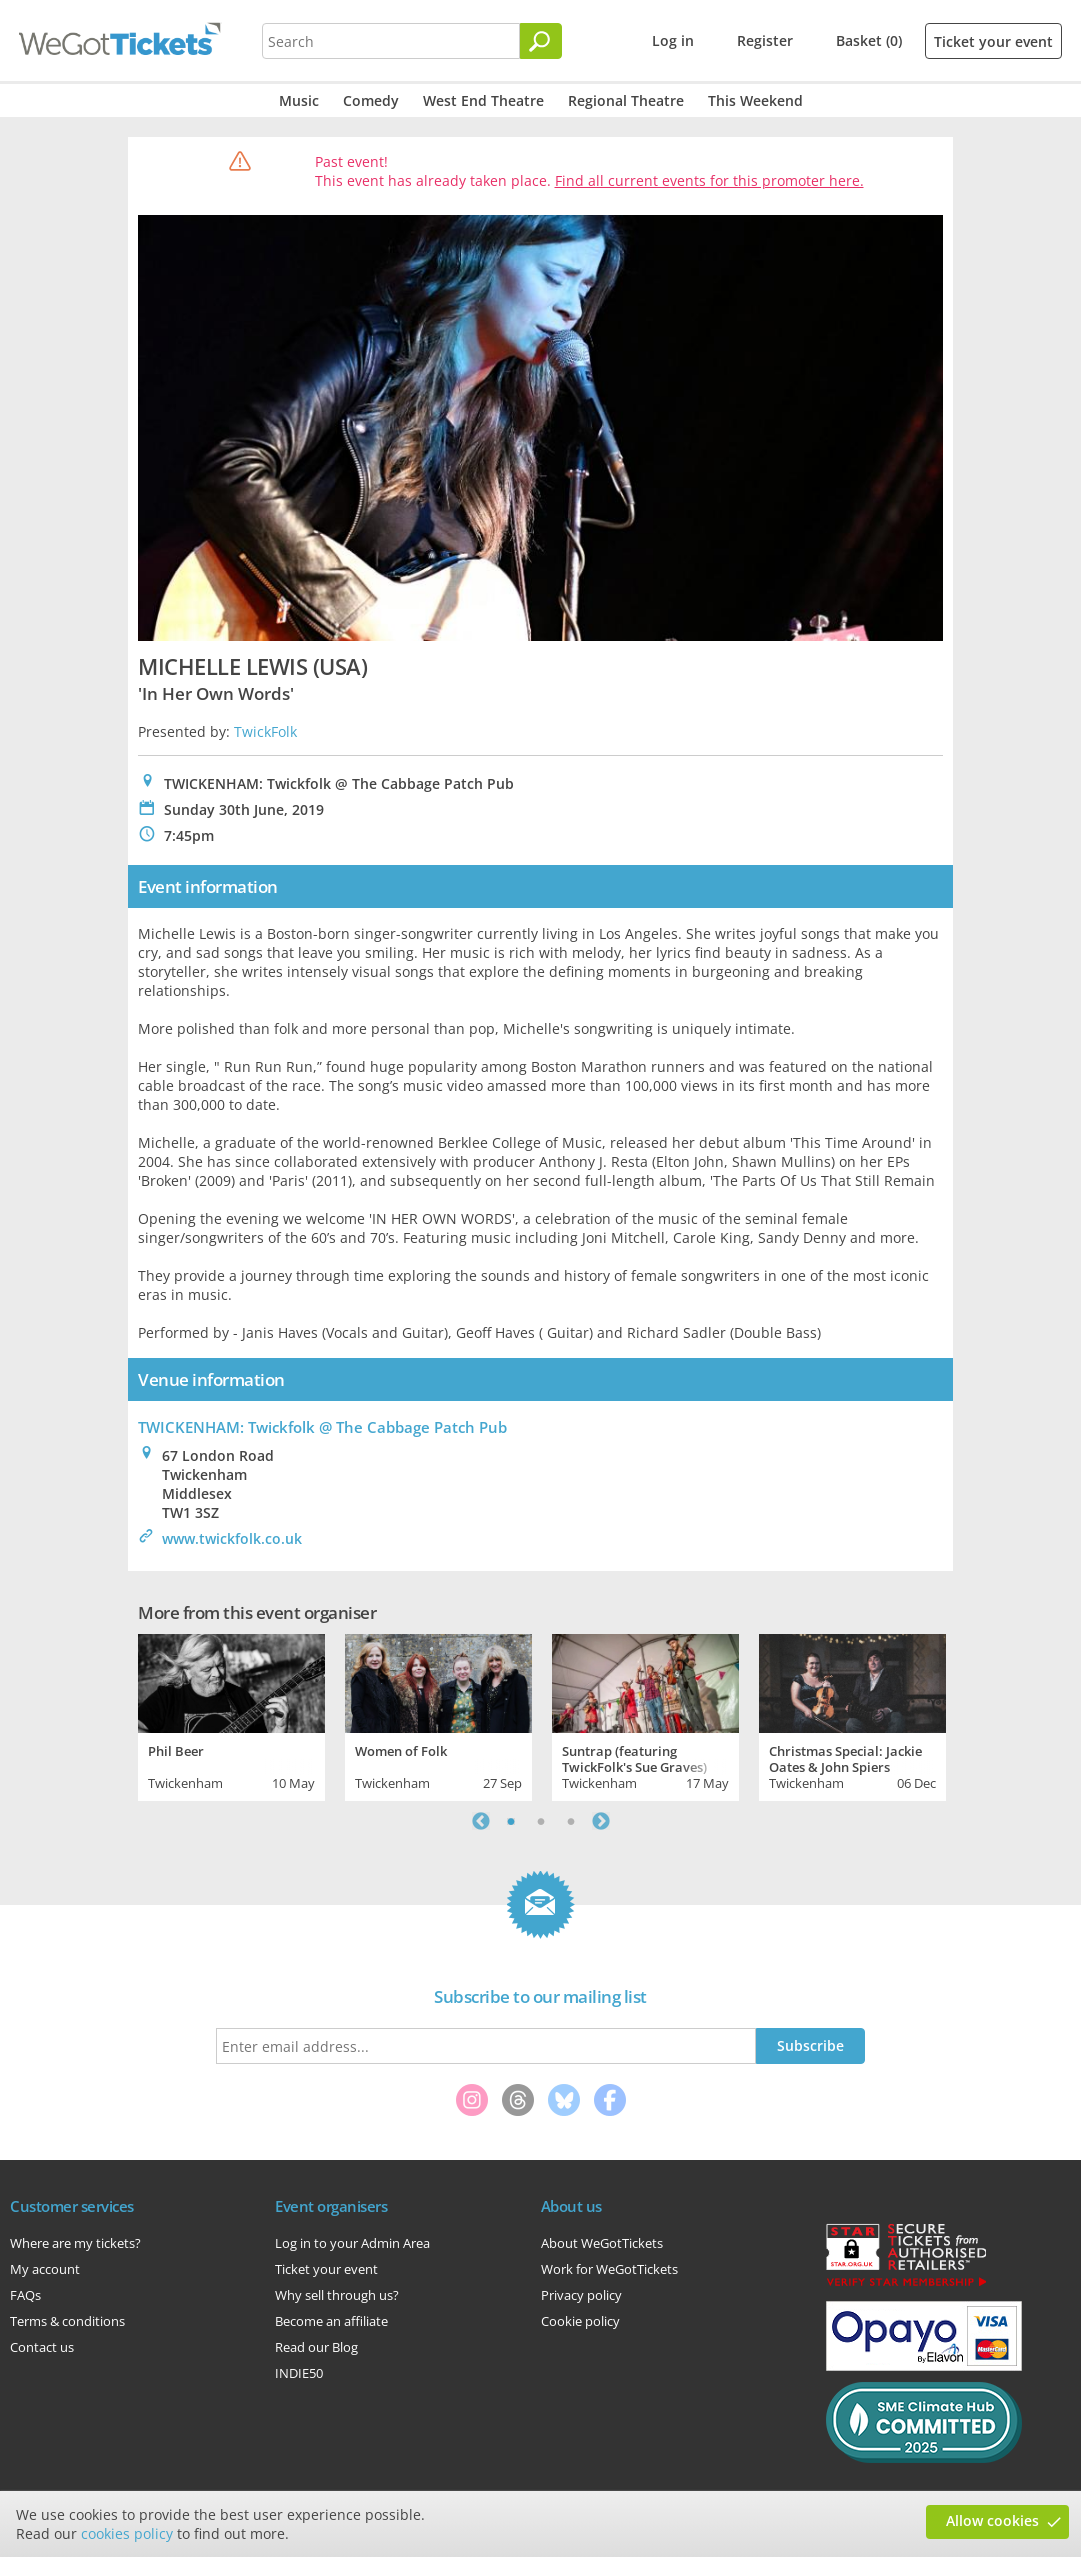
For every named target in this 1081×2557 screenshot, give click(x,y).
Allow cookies (992, 2520)
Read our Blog (316, 2347)
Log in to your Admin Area (352, 2243)
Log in (673, 40)
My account (45, 2269)
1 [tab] (511, 1821)
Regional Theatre (626, 100)
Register (765, 40)
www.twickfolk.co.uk (232, 1538)
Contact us (42, 2347)
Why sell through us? (337, 2295)
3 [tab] (571, 1821)
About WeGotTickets (602, 2243)
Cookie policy (580, 2321)
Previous (481, 1821)
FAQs (25, 2295)
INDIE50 (299, 2373)
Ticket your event (993, 41)
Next (601, 1821)
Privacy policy (581, 2295)
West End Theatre (483, 100)
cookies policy (127, 2533)
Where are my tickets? (75, 2243)
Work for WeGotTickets (609, 2269)
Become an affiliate (331, 2321)
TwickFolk (265, 731)
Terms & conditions (67, 2321)
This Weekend (755, 100)
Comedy (371, 100)
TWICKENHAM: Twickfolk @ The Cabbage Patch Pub (322, 1427)
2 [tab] (541, 1821)
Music (299, 100)
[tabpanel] (231, 1715)
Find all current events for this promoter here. (709, 180)
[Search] (541, 41)
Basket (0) (869, 40)
